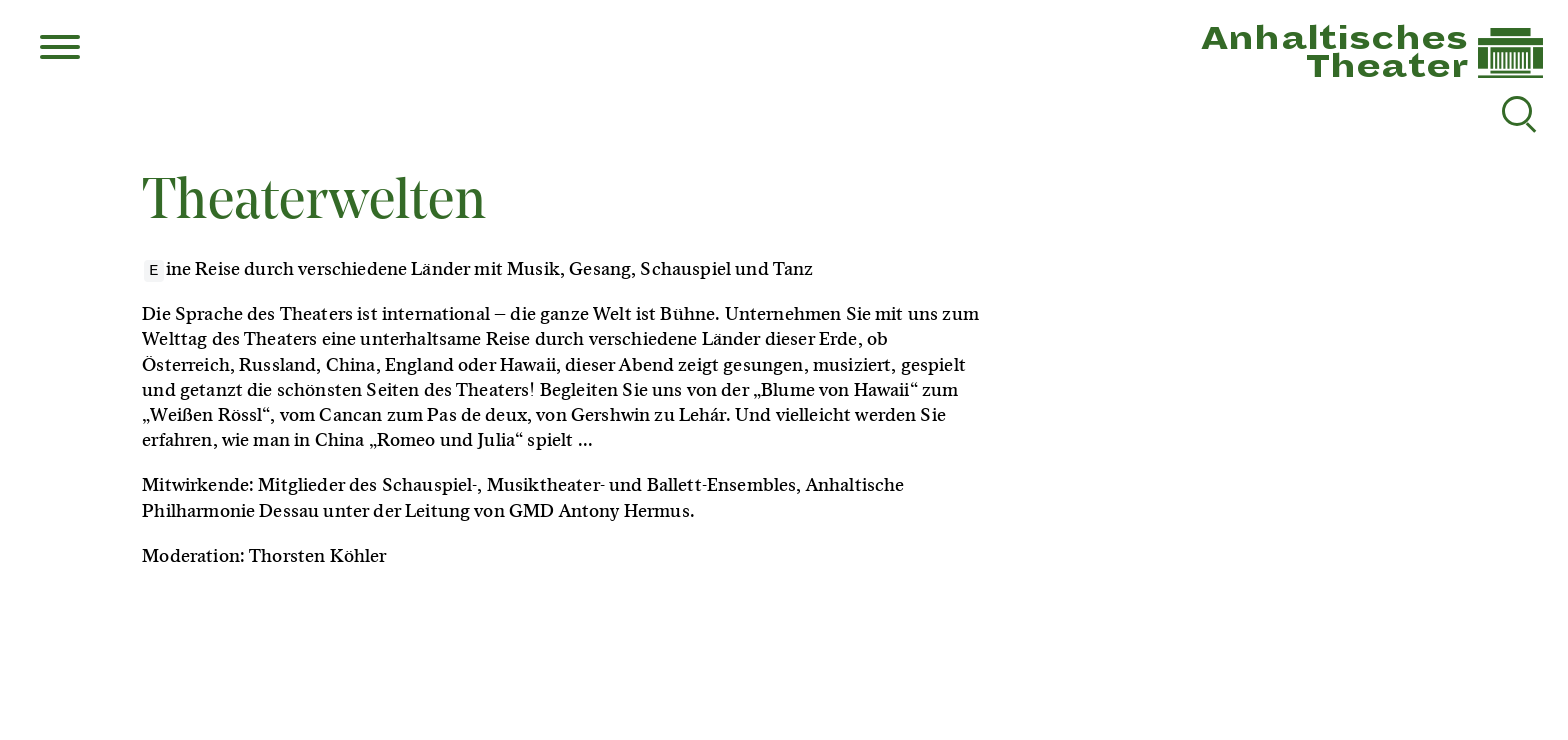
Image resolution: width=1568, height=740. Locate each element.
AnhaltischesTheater (1334, 52)
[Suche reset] (1517, 111)
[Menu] (60, 49)
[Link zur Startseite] (1510, 73)
